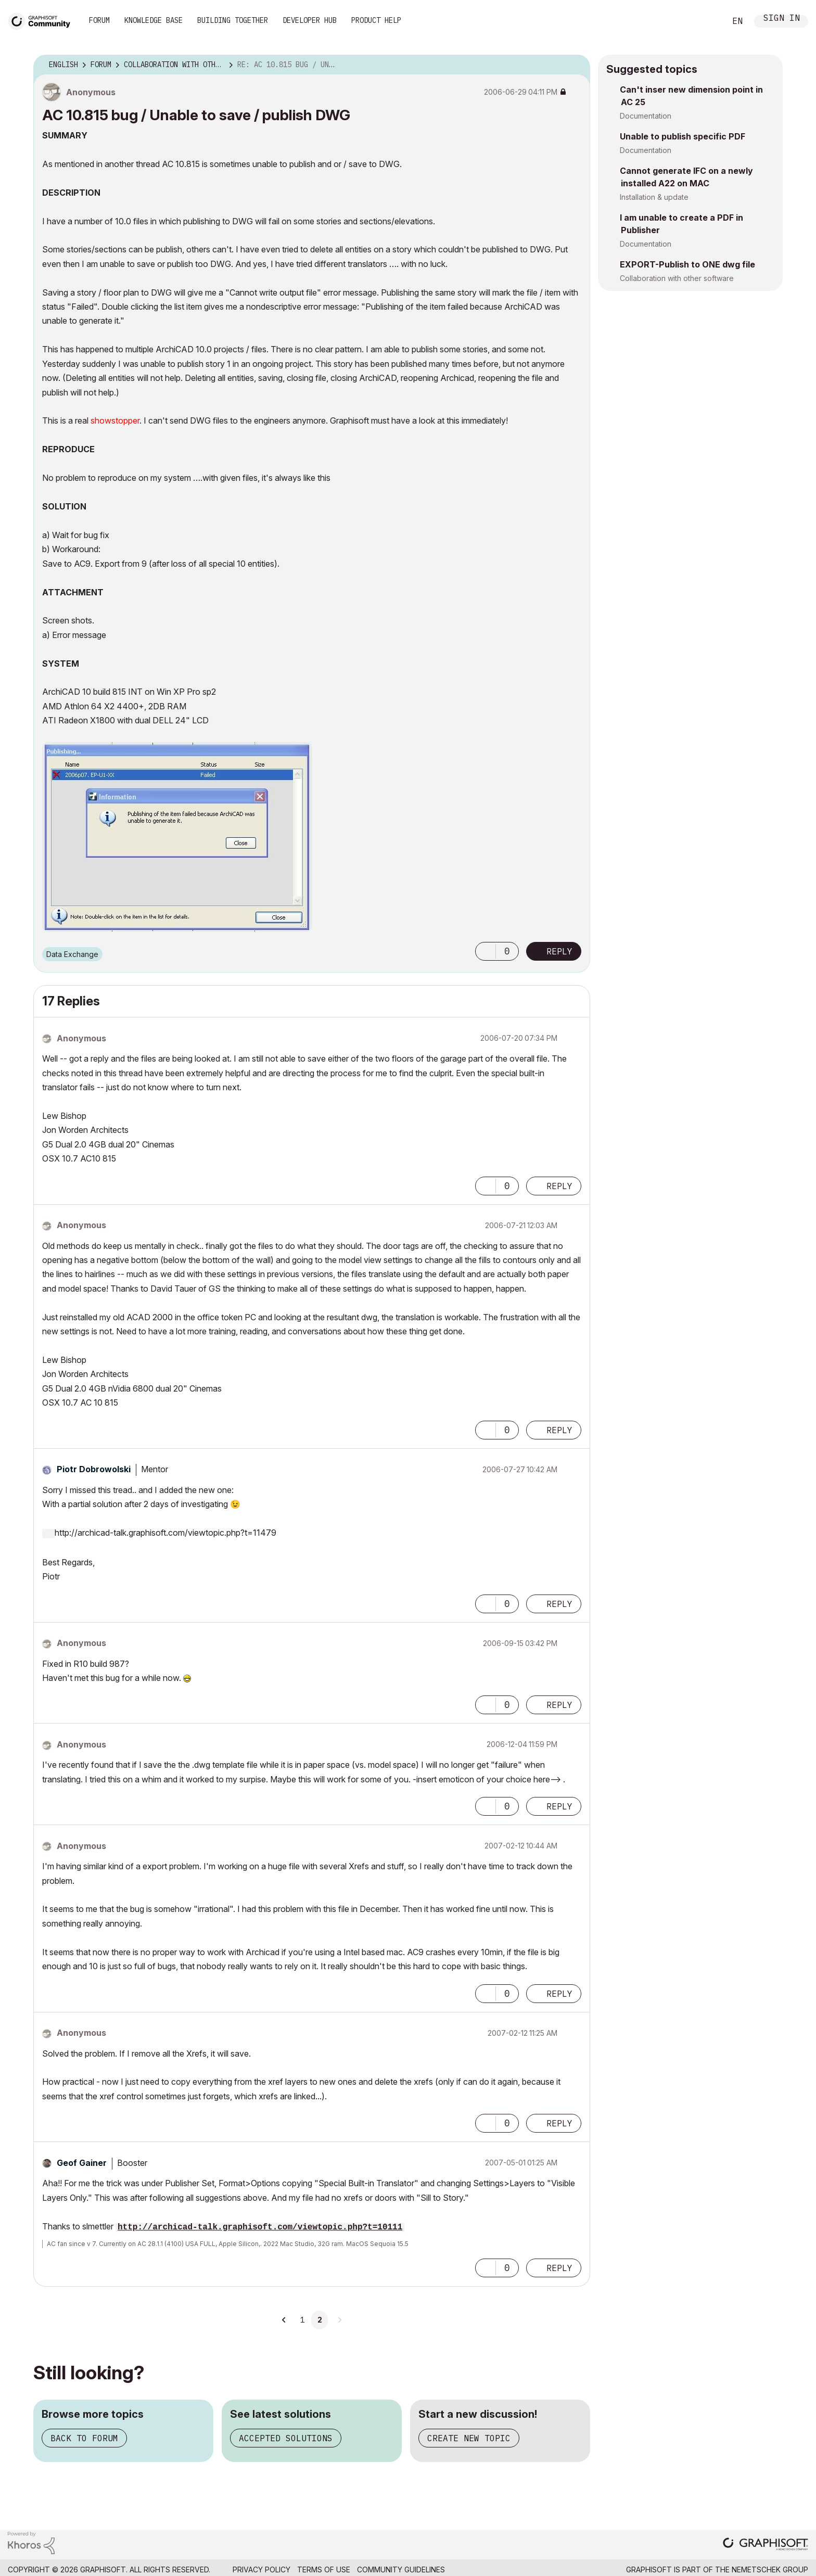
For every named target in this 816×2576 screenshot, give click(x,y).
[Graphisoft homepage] (765, 2545)
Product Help (376, 20)
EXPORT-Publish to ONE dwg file (687, 264)
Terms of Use (323, 2569)
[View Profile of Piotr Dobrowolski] (94, 1469)
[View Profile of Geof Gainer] (82, 2163)
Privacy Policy (261, 2569)
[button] (485, 951)
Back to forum (84, 2438)
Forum (99, 20)
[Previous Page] (284, 2320)
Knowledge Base (153, 20)
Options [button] (575, 65)
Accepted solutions (286, 2438)
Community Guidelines (401, 2569)
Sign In (781, 19)
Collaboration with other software (677, 278)
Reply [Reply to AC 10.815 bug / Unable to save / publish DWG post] (559, 951)
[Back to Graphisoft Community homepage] (43, 20)
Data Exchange (72, 954)
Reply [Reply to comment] (559, 1186)
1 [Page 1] (302, 2320)
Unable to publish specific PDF (682, 136)
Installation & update (654, 197)
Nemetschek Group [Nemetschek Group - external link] (770, 2569)
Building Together (232, 20)
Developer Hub (310, 20)
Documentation (645, 115)
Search (706, 21)
